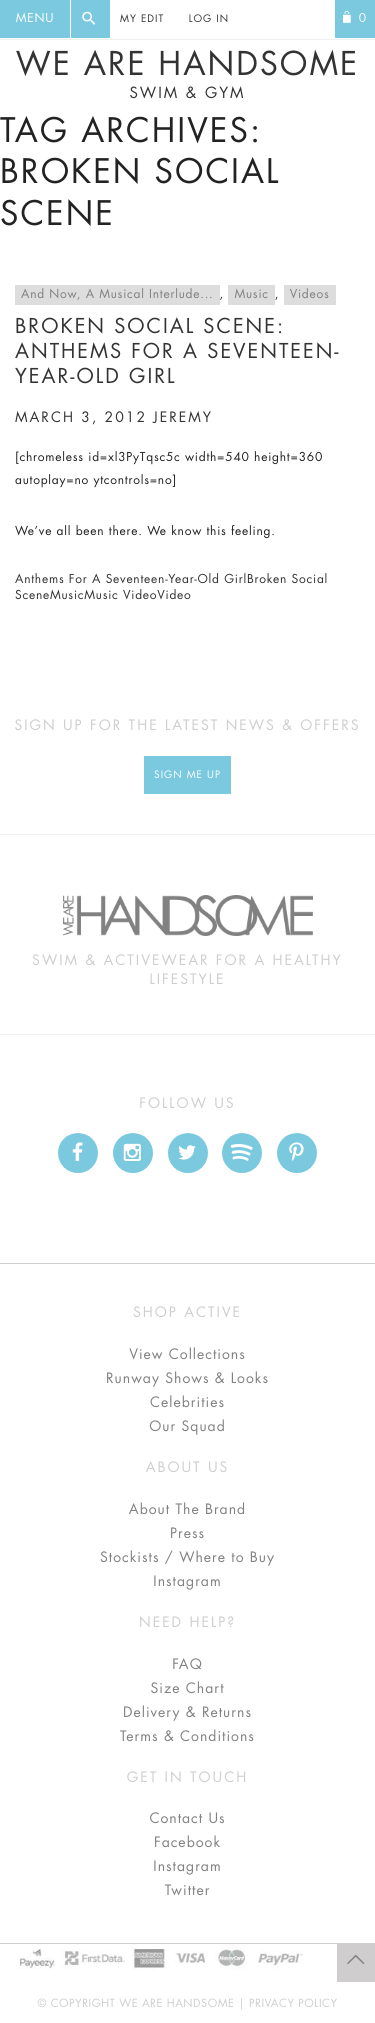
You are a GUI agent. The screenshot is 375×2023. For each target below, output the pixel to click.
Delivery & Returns (187, 1713)
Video (174, 596)
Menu (35, 19)
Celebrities (187, 1403)
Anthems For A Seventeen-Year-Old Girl (131, 580)
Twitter (188, 1891)
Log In (209, 19)
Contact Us (187, 1819)
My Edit (142, 19)
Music (251, 295)
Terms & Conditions (187, 1737)
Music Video (120, 596)
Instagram (187, 1582)
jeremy (183, 418)
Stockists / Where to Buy (187, 1558)
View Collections (187, 1355)
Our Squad (187, 1427)
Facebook (187, 1843)
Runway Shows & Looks (187, 1379)
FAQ (187, 1665)
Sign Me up (187, 775)
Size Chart (187, 1689)
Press (187, 1534)
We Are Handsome (187, 75)
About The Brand (187, 1510)
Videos (310, 295)
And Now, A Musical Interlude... (117, 295)
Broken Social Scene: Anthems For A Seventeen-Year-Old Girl (178, 351)
